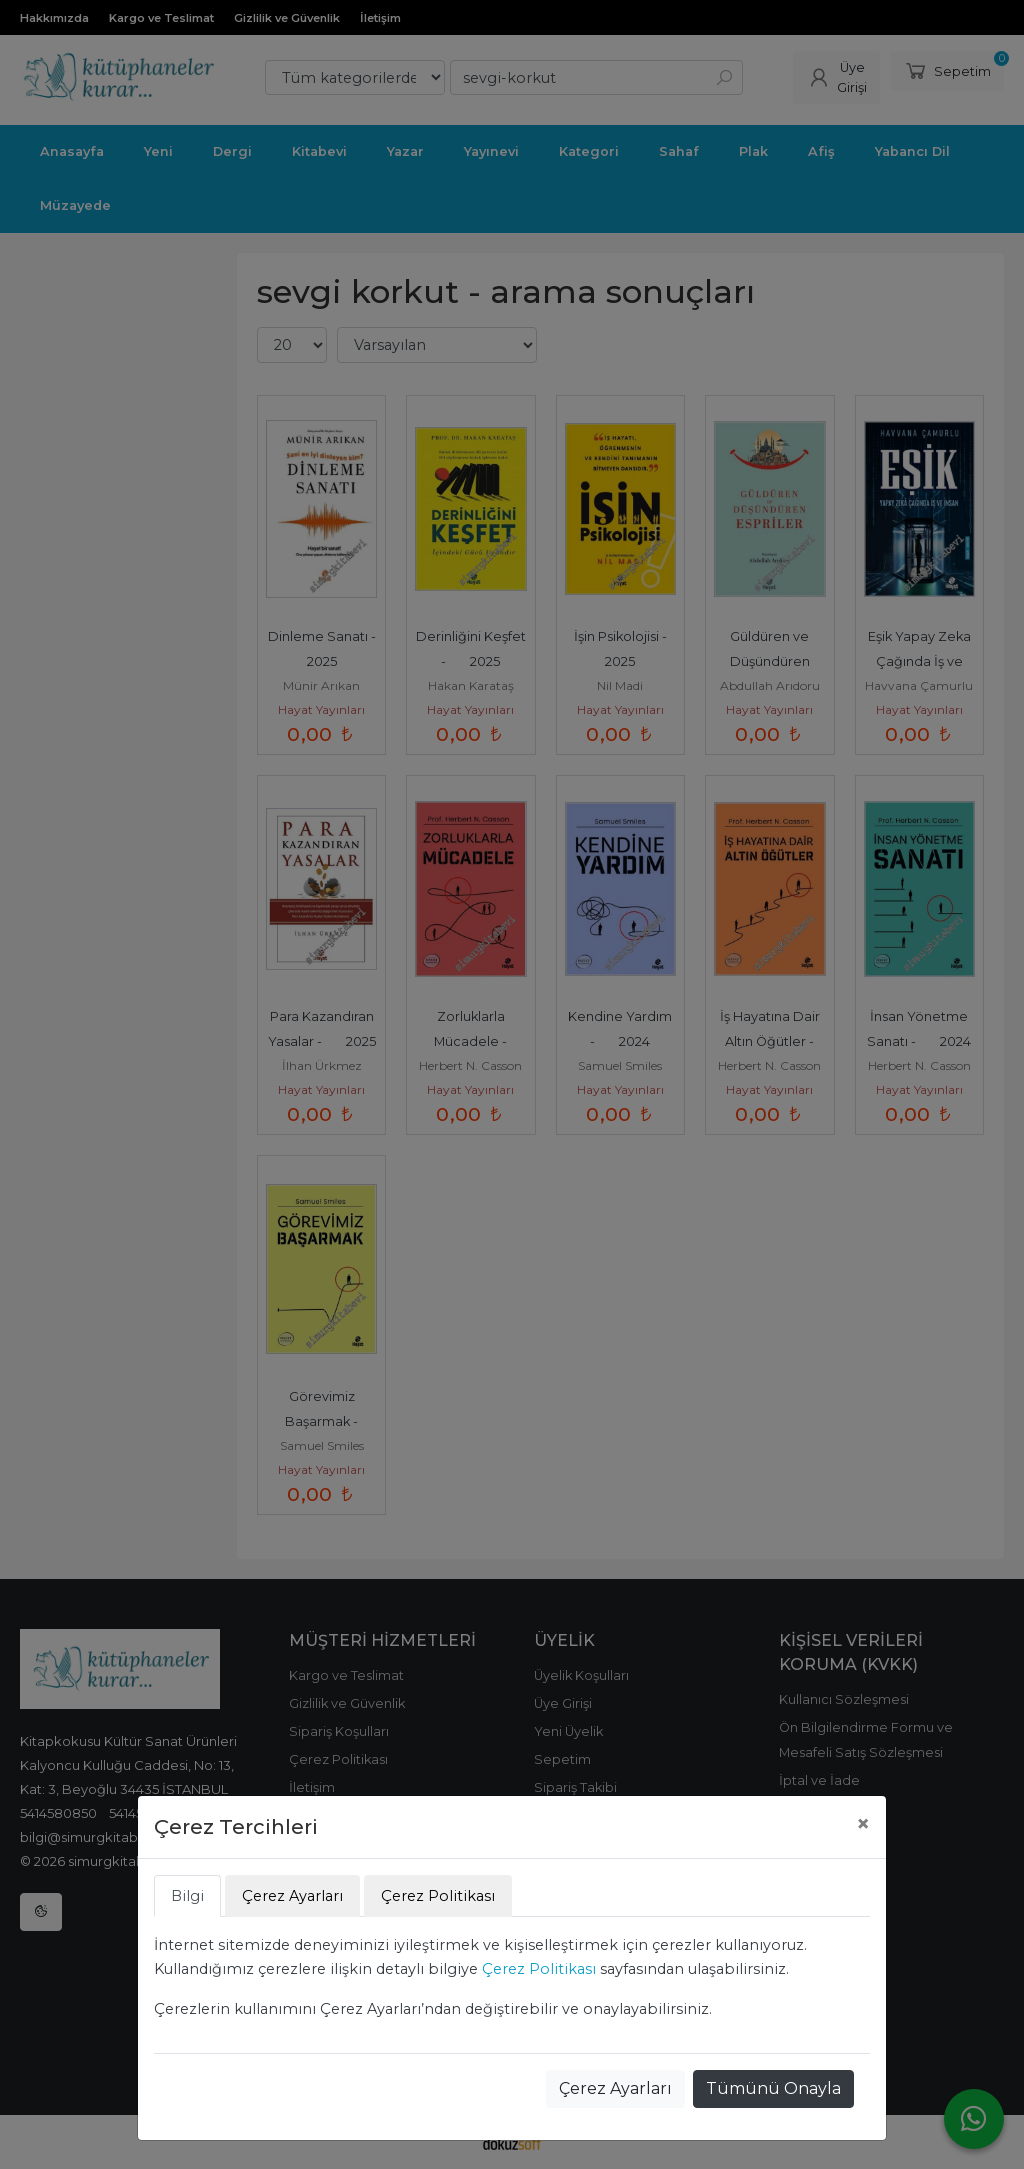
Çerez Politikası (539, 1969)
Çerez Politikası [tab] (438, 1896)
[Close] (863, 1824)
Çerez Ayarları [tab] (292, 1896)
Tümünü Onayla (773, 2088)
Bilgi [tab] (187, 1896)
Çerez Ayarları (615, 2088)
